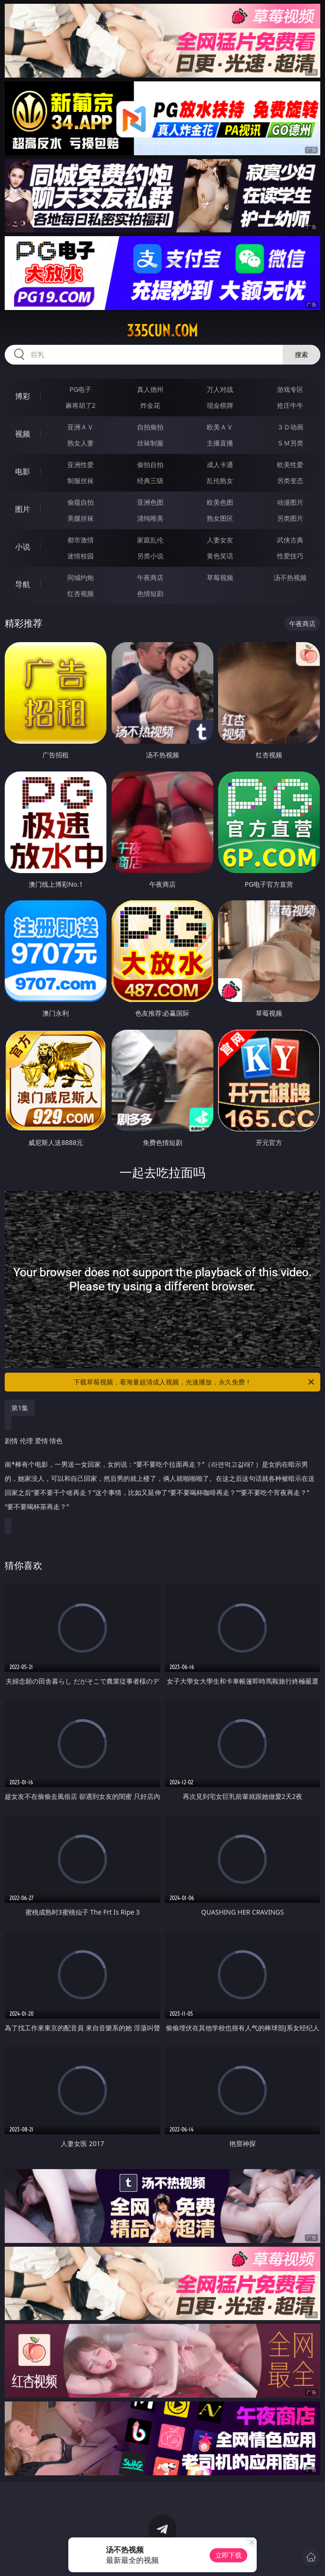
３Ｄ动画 (290, 426)
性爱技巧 (290, 555)
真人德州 (150, 389)
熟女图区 (220, 518)
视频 (22, 434)
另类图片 (290, 518)
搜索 (301, 354)
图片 (22, 509)
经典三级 (150, 480)
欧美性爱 (290, 464)
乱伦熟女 (220, 480)
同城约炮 (80, 577)
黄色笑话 (220, 555)
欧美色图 (220, 502)
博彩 (22, 396)
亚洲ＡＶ (80, 426)
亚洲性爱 (80, 464)
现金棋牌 (220, 405)
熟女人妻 (80, 442)
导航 (22, 584)
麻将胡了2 (80, 405)
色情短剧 (150, 593)
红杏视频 (80, 593)
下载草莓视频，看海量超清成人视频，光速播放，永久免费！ (194, 1382)
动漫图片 (290, 502)
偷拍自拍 (150, 464)
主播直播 (220, 442)
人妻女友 (220, 539)
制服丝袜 (80, 480)
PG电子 (80, 389)
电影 (22, 471)
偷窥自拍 (80, 502)
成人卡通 (220, 464)
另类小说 (150, 555)
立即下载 (228, 2555)
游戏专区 (290, 389)
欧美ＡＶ (220, 426)
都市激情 (80, 539)
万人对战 (220, 389)
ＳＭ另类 (290, 442)
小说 (22, 546)
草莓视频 (220, 577)
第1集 (19, 1407)
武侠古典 (290, 539)
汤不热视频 (290, 577)
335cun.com (162, 330)
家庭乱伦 (150, 539)
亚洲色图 (150, 502)
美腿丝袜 (80, 518)
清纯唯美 (150, 518)
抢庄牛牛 (290, 405)
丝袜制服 (150, 442)
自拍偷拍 (150, 426)
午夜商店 (150, 577)
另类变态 (290, 480)
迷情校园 (80, 555)
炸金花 (150, 405)
